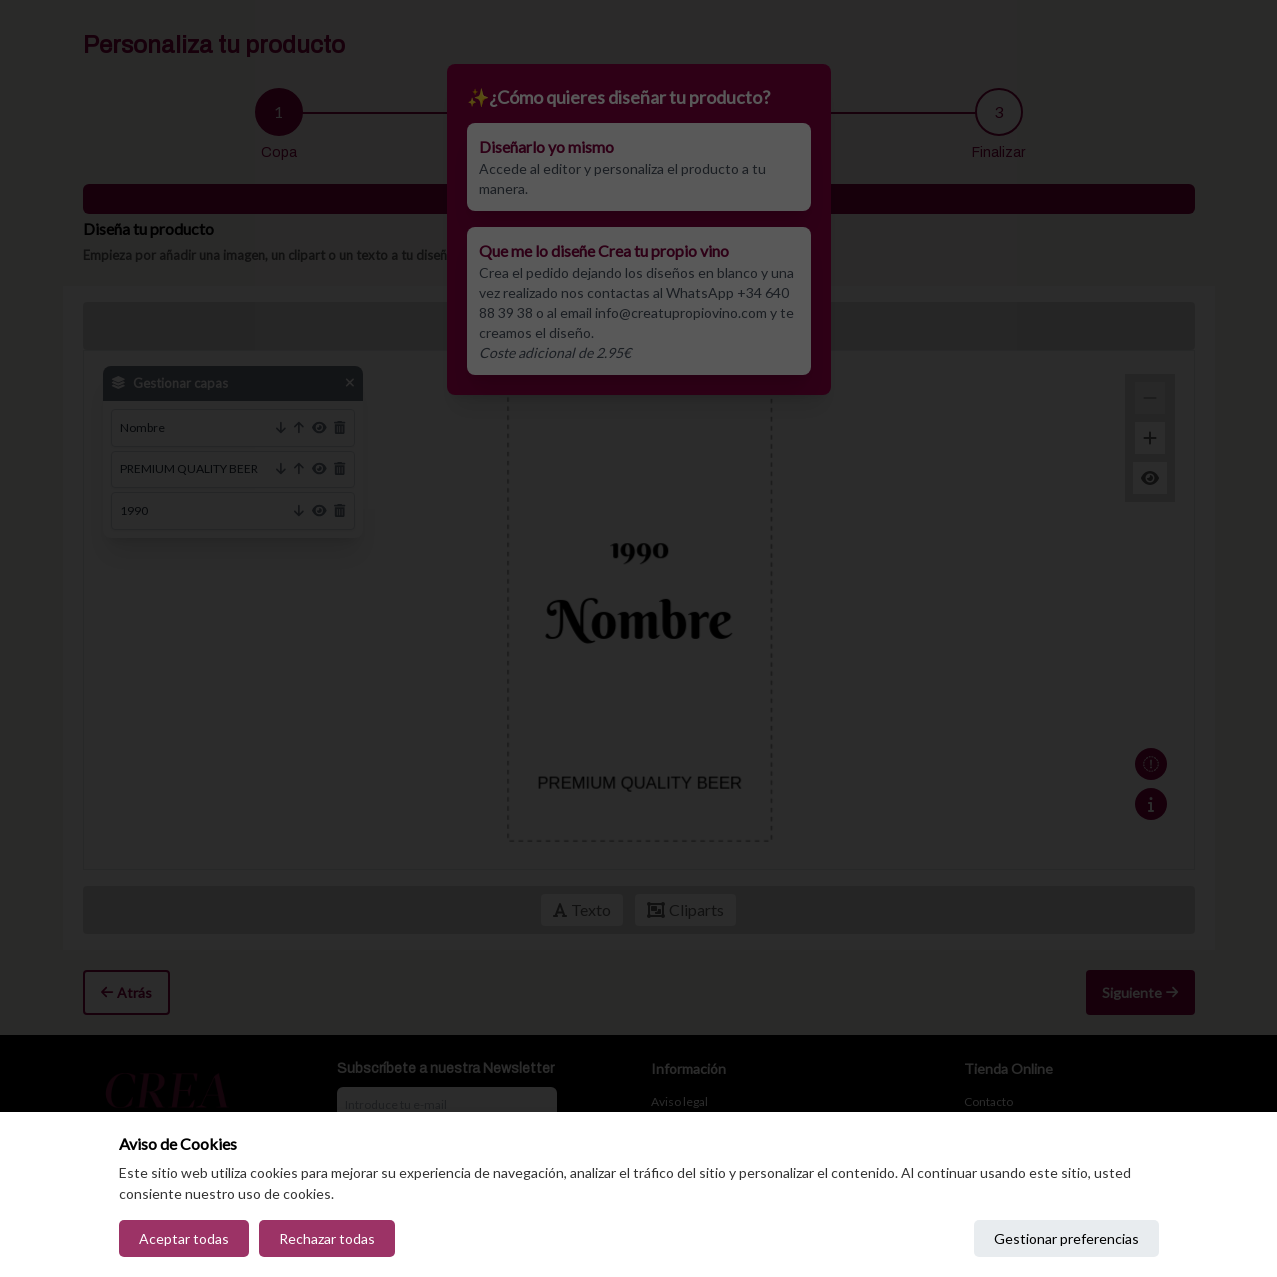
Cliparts (685, 909)
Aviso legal (679, 1101)
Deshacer (588, 325)
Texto (582, 909)
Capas (699, 325)
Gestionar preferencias (1066, 1238)
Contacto (988, 1101)
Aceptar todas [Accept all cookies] (184, 1238)
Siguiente (1140, 992)
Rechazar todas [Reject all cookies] (327, 1238)
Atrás (126, 992)
